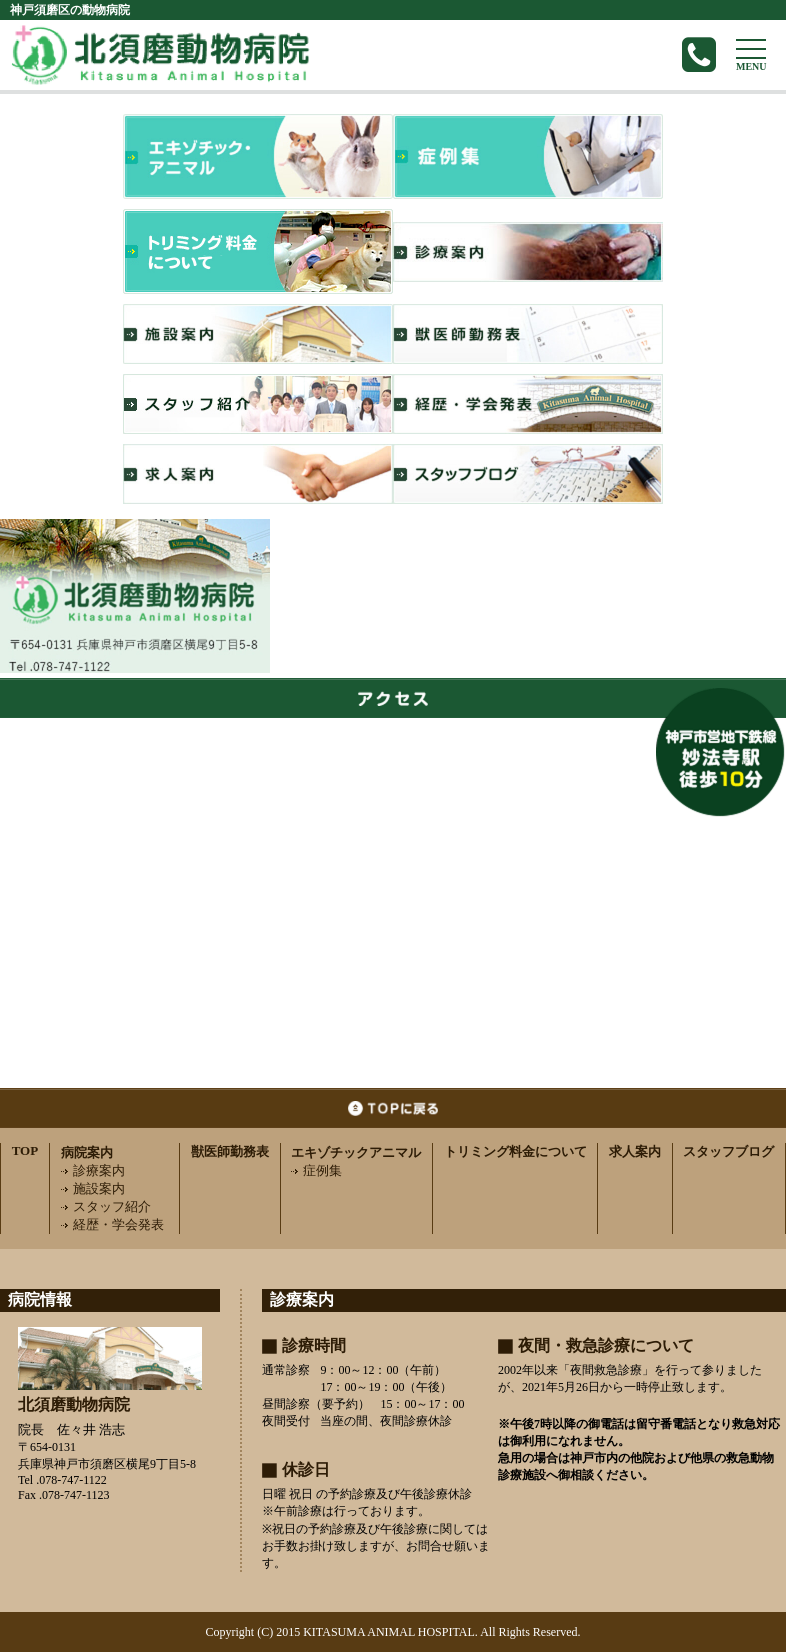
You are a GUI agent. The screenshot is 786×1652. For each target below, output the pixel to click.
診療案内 (93, 1170)
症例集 (316, 1170)
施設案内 (93, 1188)
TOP (25, 1150)
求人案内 (635, 1151)
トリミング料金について (515, 1151)
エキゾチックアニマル (356, 1152)
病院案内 (87, 1152)
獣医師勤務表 (230, 1151)
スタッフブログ (728, 1151)
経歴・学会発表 (112, 1224)
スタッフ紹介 (106, 1206)
